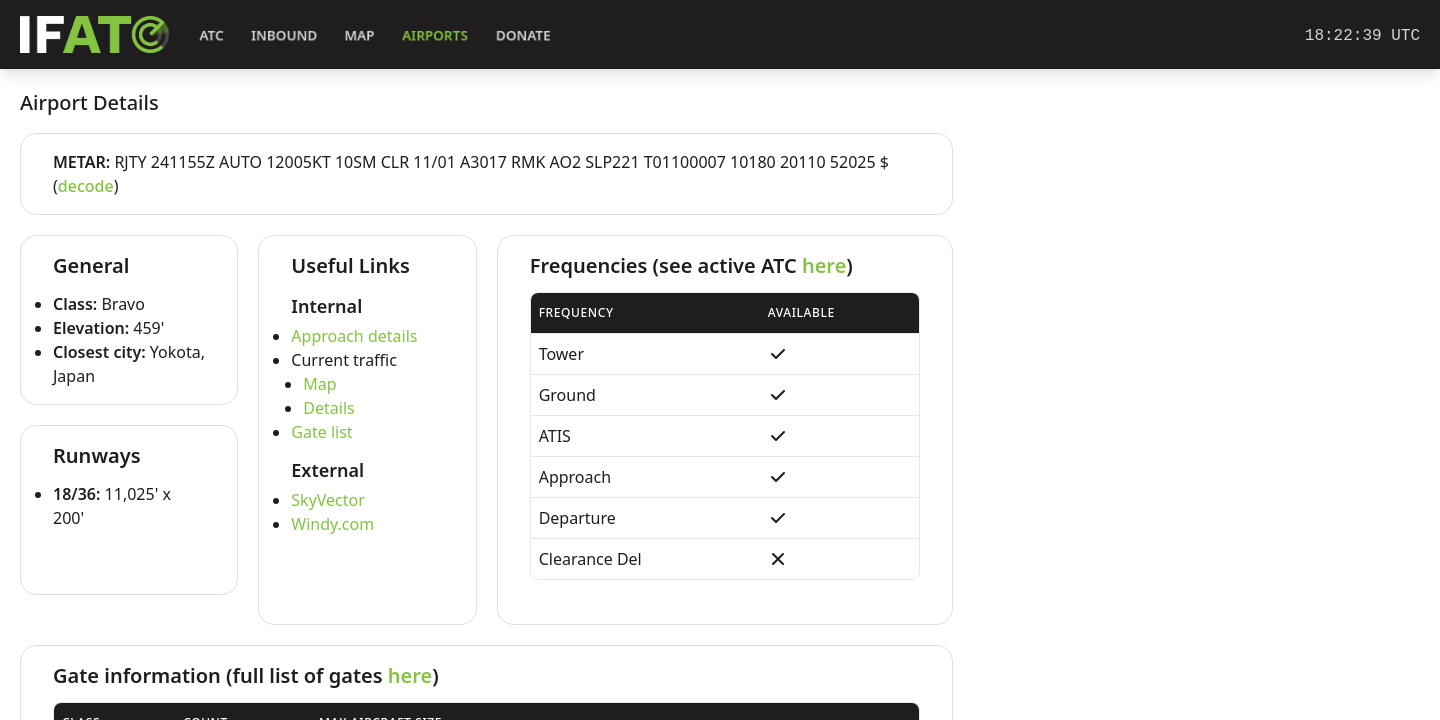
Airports (435, 35)
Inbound (284, 35)
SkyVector (328, 500)
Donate (523, 35)
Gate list (321, 432)
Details (328, 408)
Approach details (354, 336)
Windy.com (332, 524)
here (824, 265)
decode (86, 186)
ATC (211, 35)
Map (359, 35)
